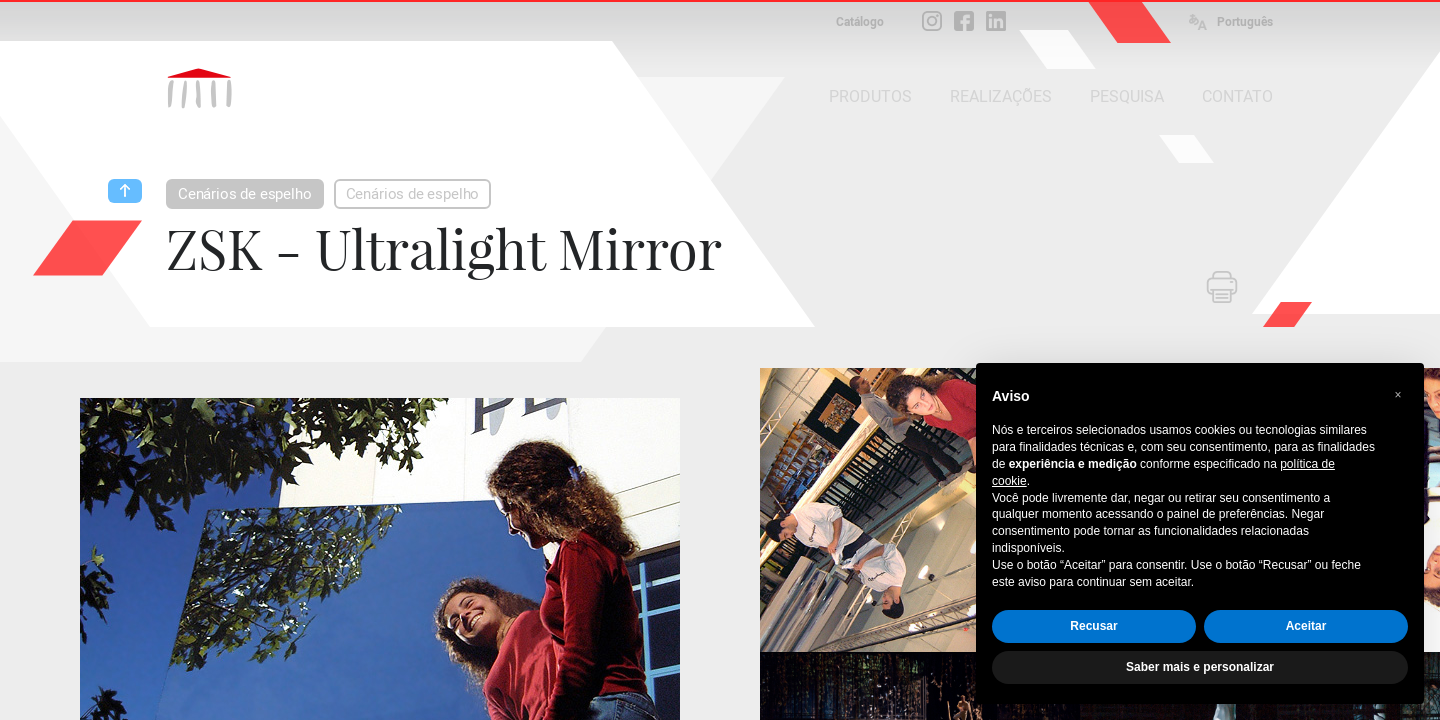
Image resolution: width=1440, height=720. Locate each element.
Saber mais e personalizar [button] (1200, 667)
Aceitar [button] (1306, 626)
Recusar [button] (1093, 626)
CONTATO (1237, 96)
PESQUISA (1127, 96)
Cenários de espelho (245, 194)
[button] (1398, 395)
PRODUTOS (870, 96)
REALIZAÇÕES (1001, 96)
